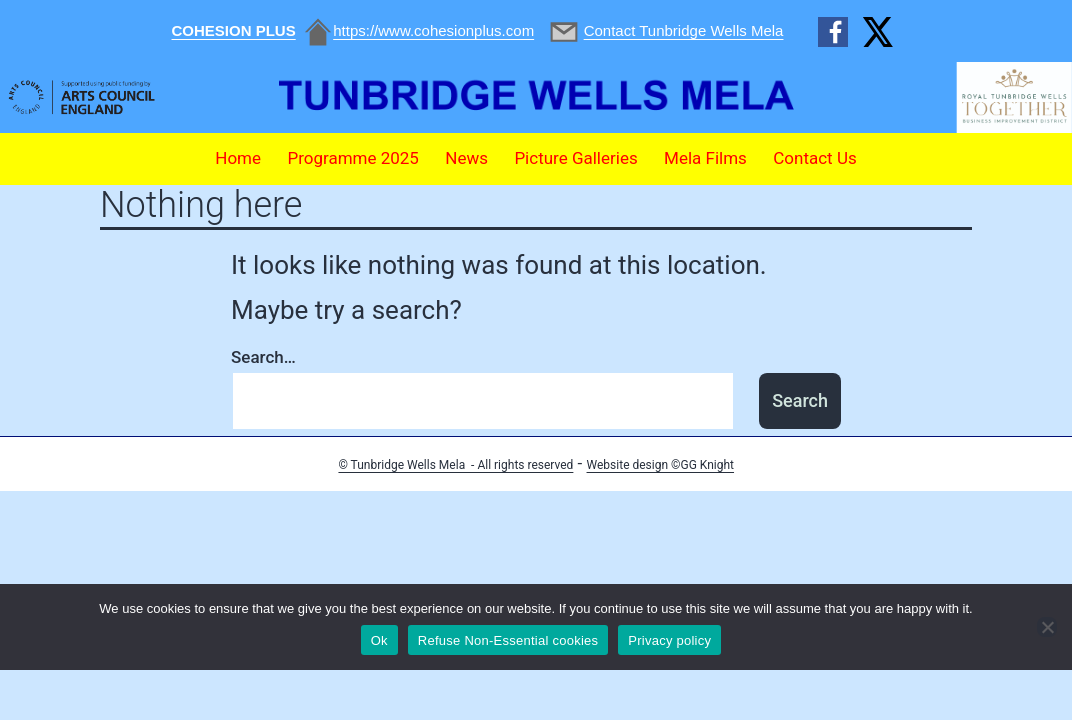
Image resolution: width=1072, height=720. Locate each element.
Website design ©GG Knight (661, 465)
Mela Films (705, 158)
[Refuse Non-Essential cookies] (1047, 627)
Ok (379, 640)
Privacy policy (669, 640)
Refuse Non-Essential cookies (508, 640)
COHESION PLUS (234, 30)
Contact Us (814, 158)
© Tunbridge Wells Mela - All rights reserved (455, 465)
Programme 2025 (353, 158)
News (466, 158)
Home (238, 158)
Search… (263, 357)
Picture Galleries (575, 158)
